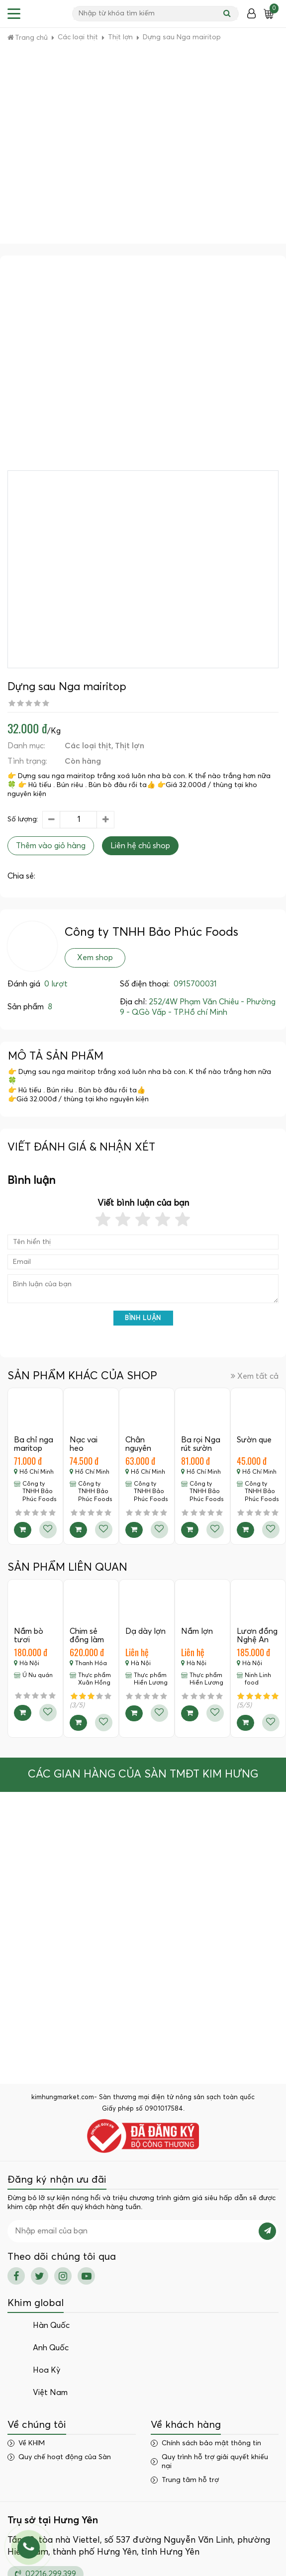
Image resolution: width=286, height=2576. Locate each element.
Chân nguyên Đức (138, 1448)
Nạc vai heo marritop (85, 1448)
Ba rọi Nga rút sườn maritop (200, 1448)
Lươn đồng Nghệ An (257, 1635)
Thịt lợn (129, 746)
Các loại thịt (88, 746)
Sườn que (254, 1440)
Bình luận (143, 1318)
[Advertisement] (93, 145)
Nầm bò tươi (28, 1635)
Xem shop (95, 958)
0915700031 (195, 984)
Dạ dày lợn (145, 1631)
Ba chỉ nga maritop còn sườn (33, 1448)
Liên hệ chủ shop (140, 846)
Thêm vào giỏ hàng (51, 846)
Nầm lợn (197, 1631)
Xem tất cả (255, 1376)
